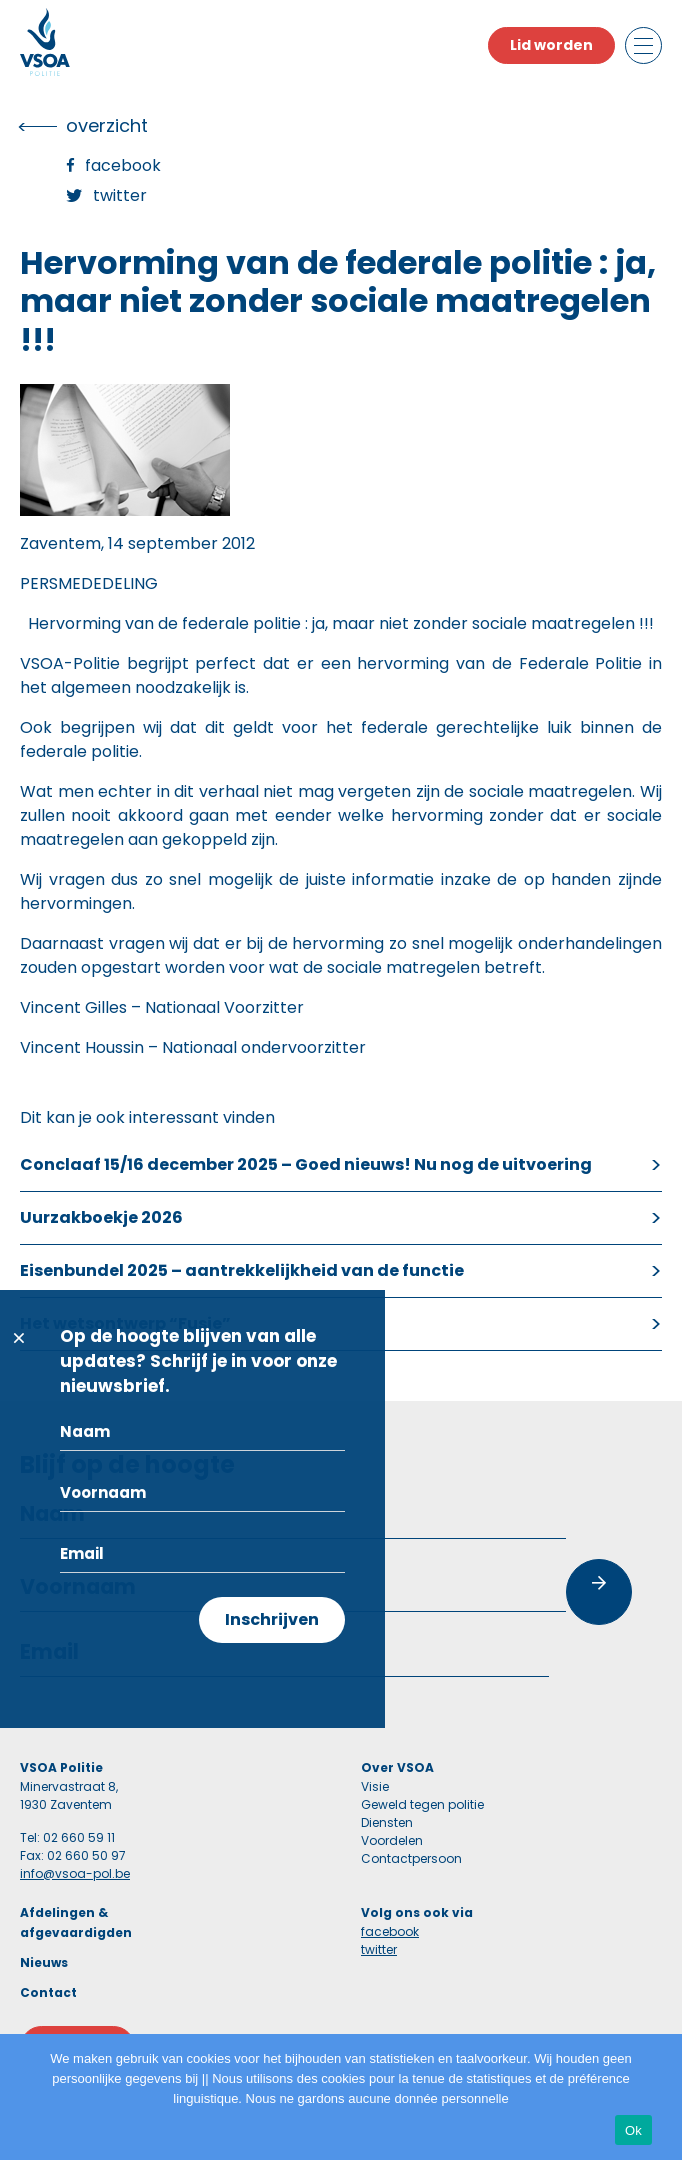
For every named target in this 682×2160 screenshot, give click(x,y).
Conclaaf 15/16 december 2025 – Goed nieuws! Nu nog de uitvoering (306, 1164)
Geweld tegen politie (422, 1804)
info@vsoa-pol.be (75, 1873)
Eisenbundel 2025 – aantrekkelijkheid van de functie (242, 1270)
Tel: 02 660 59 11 (67, 1837)
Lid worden (551, 45)
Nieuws (44, 1962)
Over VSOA (397, 1767)
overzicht (107, 125)
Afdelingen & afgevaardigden (76, 1922)
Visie (375, 1786)
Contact (48, 1992)
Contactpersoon (411, 1858)
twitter (379, 1949)
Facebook (123, 165)
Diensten (387, 1822)
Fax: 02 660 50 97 (73, 1855)
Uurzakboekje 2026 (101, 1217)
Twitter (120, 195)
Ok (633, 2130)
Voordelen (392, 1840)
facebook (390, 1931)
